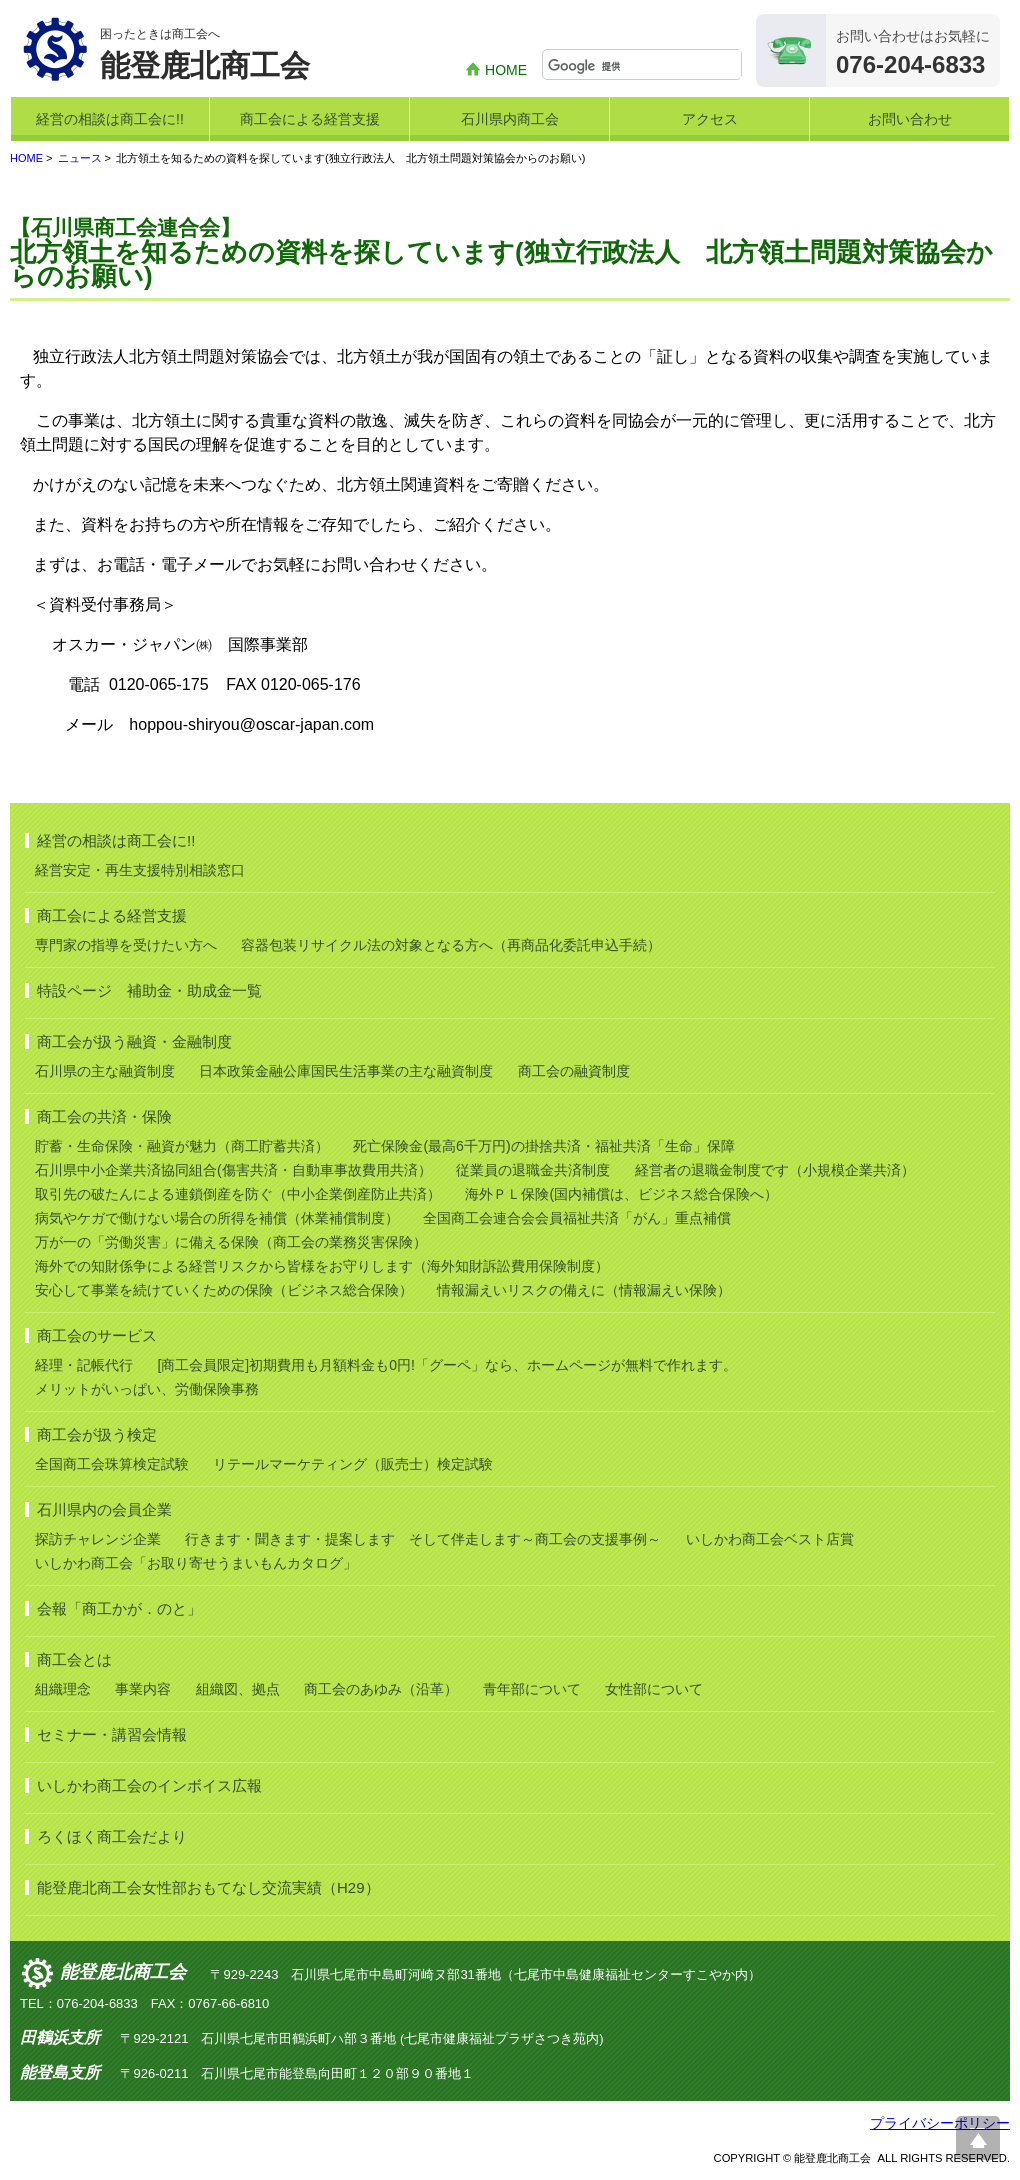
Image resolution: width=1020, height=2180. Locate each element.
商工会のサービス (97, 1335)
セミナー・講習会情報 (112, 1734)
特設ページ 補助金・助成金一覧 (149, 990)
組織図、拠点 (238, 1689)
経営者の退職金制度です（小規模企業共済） (775, 1170)
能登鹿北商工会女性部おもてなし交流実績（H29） (208, 1887)
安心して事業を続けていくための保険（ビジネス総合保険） (224, 1290)
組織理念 (63, 1689)
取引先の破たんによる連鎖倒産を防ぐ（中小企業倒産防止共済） (238, 1194)
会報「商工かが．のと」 (119, 1608)
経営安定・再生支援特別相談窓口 (140, 870)
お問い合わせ (910, 119)
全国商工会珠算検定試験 (112, 1464)
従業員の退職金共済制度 (533, 1170)
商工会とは (74, 1659)
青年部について (532, 1689)
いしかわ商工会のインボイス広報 (149, 1785)
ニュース (80, 158)
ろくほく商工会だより (112, 1836)
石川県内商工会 (510, 119)
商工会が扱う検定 (97, 1434)
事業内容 (143, 1689)
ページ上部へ (978, 2138)
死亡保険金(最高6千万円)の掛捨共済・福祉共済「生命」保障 (543, 1146)
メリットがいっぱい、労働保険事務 (147, 1389)
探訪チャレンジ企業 (98, 1539)
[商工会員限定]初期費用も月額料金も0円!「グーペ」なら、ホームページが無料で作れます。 (446, 1365)
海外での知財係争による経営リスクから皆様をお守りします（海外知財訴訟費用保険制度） (322, 1266)
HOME (506, 70)
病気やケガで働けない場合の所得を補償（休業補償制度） (217, 1218)
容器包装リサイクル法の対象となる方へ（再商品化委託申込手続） (451, 945)
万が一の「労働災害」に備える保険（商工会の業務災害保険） (231, 1242)
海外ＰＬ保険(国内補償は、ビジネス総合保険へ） (621, 1194)
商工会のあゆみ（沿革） (381, 1689)
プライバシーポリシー (940, 2123)
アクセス (710, 119)
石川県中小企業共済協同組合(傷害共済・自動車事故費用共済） (233, 1170)
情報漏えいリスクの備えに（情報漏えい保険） (584, 1290)
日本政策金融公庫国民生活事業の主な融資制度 (346, 1071)
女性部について (654, 1689)
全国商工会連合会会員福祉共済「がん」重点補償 (577, 1218)
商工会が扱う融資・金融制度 (134, 1041)
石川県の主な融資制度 (105, 1071)
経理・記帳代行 (84, 1365)
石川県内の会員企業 (104, 1509)
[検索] (644, 66)
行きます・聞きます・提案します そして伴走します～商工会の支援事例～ (423, 1539)
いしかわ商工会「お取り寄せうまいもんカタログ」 (196, 1563)
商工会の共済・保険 (104, 1116)
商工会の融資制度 (574, 1071)
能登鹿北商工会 (123, 1973)
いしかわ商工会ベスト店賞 (770, 1539)
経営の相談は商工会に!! (110, 119)
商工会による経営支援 (310, 119)
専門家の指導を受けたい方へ (126, 945)
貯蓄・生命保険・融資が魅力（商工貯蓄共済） (182, 1146)
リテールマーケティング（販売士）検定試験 (353, 1464)
